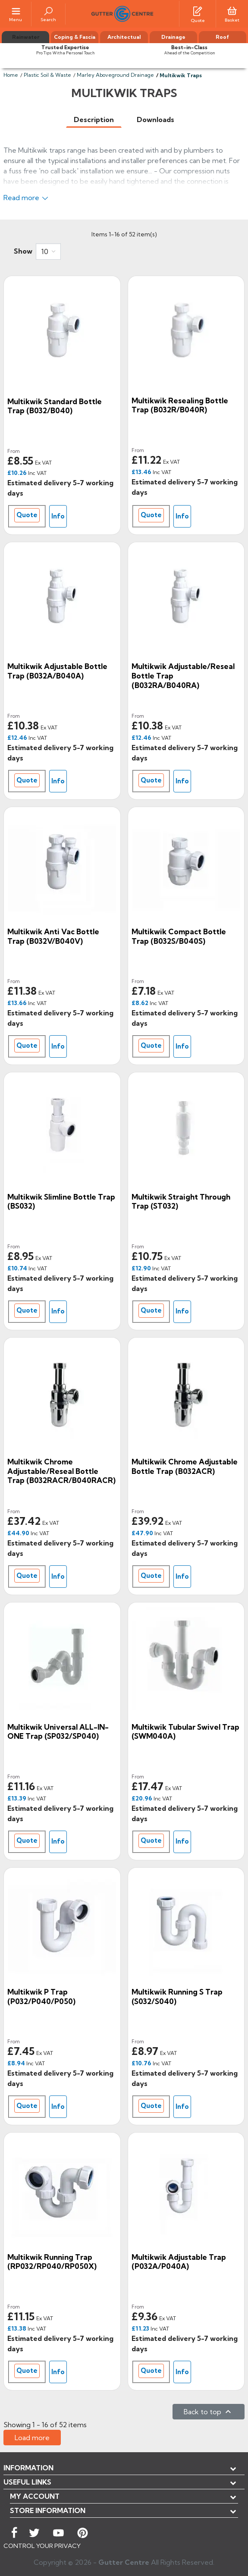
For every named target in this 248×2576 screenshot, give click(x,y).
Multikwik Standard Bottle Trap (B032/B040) (54, 406)
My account (35, 2496)
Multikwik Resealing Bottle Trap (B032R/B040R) (180, 405)
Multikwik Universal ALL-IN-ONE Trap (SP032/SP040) (58, 1731)
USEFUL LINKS (27, 2482)
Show (23, 251)
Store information (47, 2510)
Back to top (208, 2411)
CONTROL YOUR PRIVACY (42, 2546)
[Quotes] (197, 10)
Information (28, 2467)
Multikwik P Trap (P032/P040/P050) (41, 1996)
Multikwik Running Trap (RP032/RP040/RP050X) (52, 2261)
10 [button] (44, 251)
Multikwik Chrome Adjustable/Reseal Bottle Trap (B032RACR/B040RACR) (61, 1471)
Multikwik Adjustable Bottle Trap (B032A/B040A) (57, 671)
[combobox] (48, 251)
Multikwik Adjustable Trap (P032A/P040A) (179, 2261)
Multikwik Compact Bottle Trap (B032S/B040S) (179, 936)
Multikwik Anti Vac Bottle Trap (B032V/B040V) (53, 936)
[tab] (94, 120)
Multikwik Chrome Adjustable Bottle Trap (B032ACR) (185, 1466)
